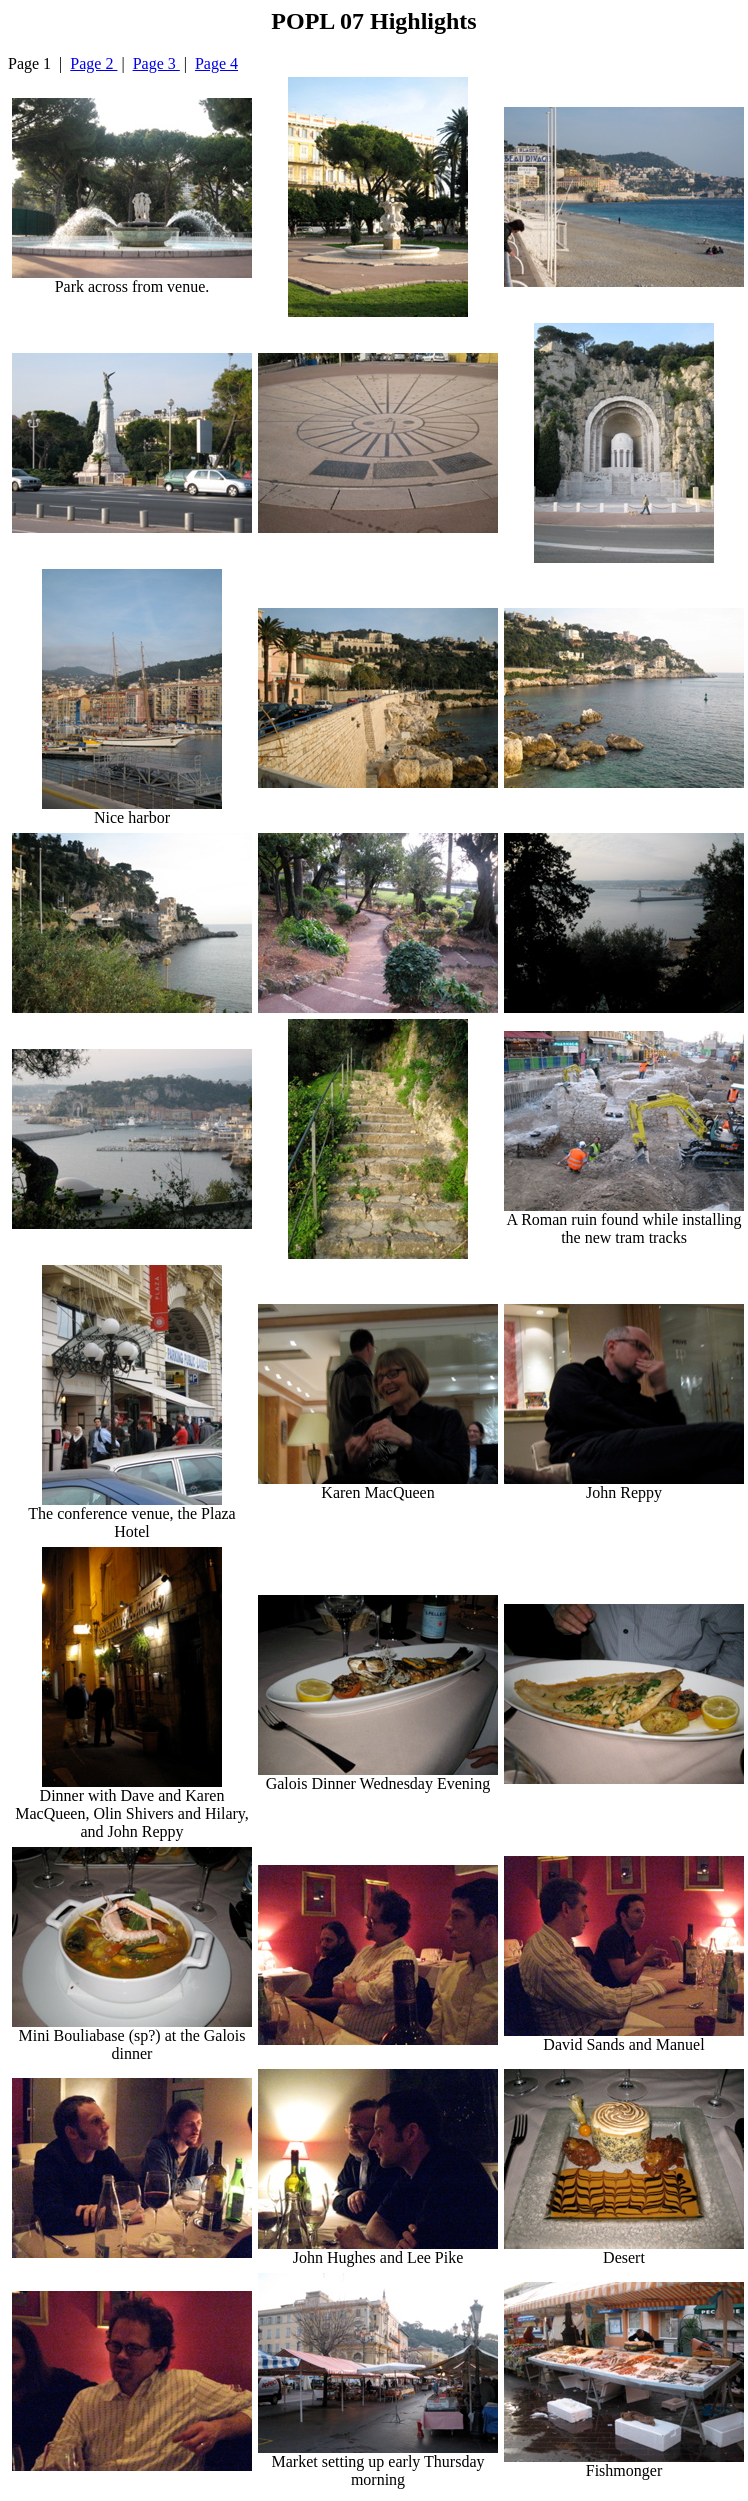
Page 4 (216, 63)
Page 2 (93, 63)
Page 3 (156, 63)
